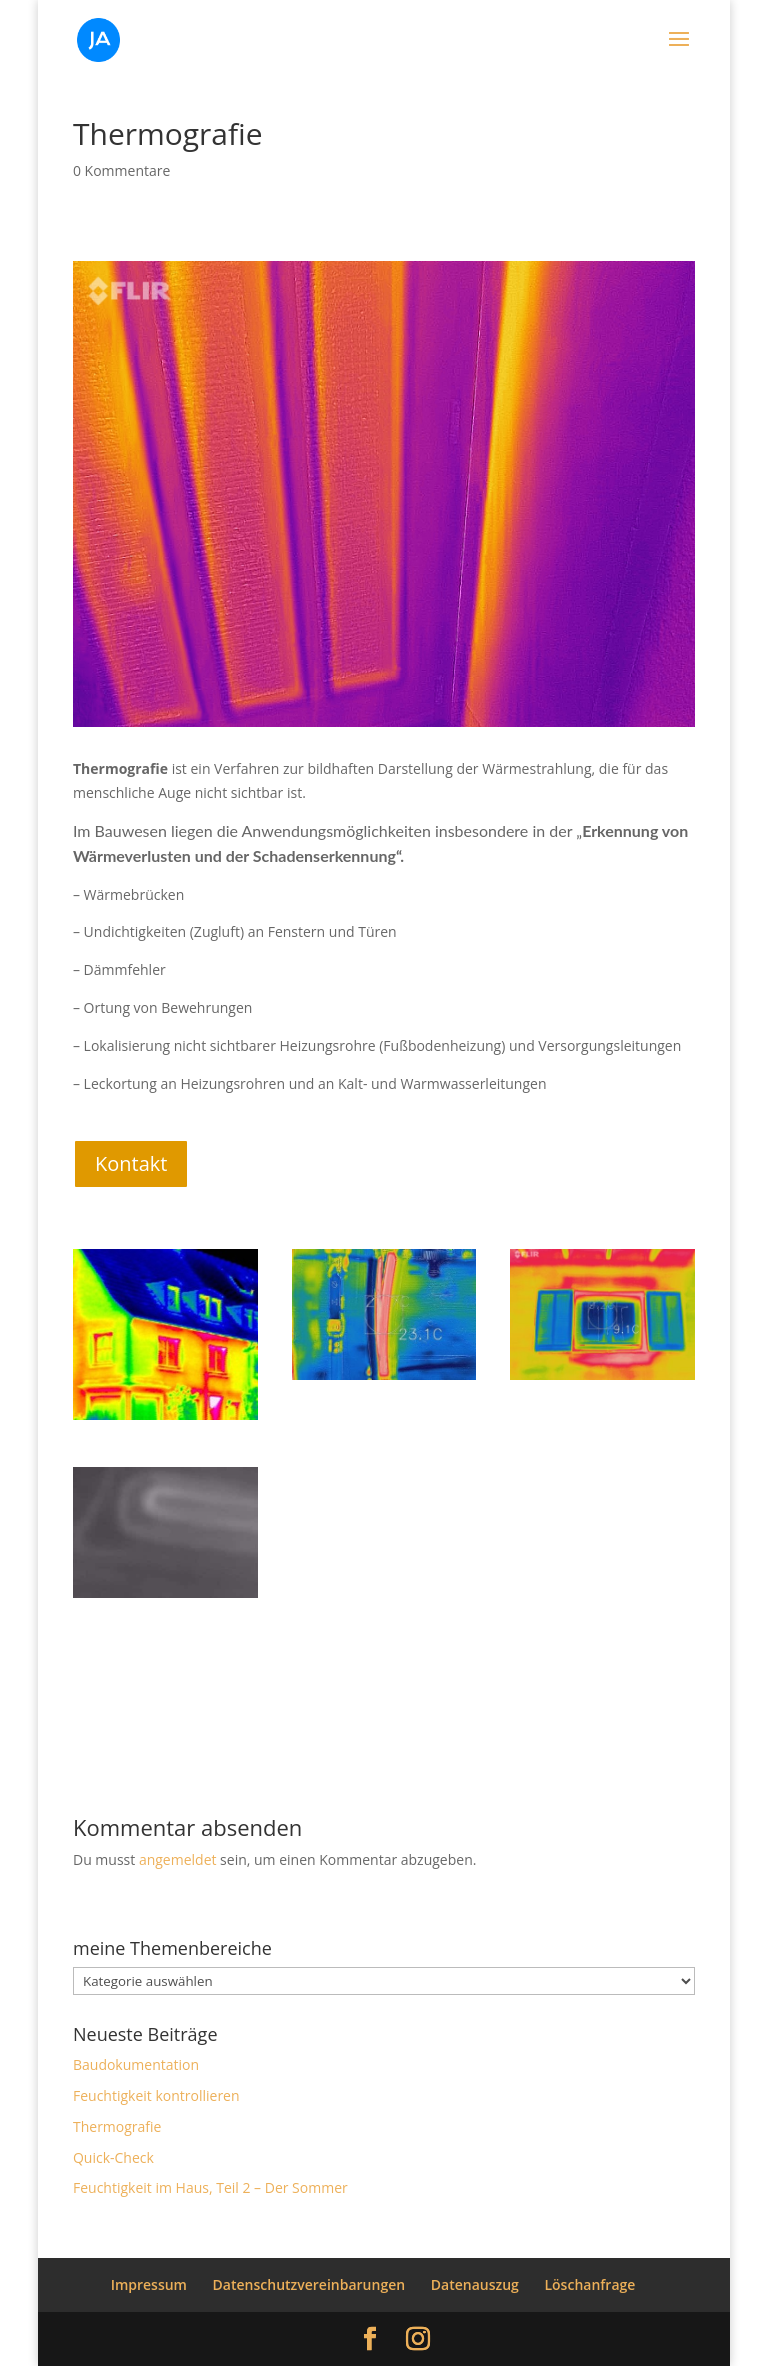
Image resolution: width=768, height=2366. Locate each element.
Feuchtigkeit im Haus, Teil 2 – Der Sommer (210, 2187)
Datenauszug (475, 2284)
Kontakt (131, 1163)
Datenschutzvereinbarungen (309, 2284)
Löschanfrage (589, 2284)
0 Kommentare (121, 170)
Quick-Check (113, 2157)
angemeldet (178, 1859)
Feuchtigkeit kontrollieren (156, 2095)
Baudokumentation (136, 2064)
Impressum (149, 2284)
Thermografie (117, 2126)
